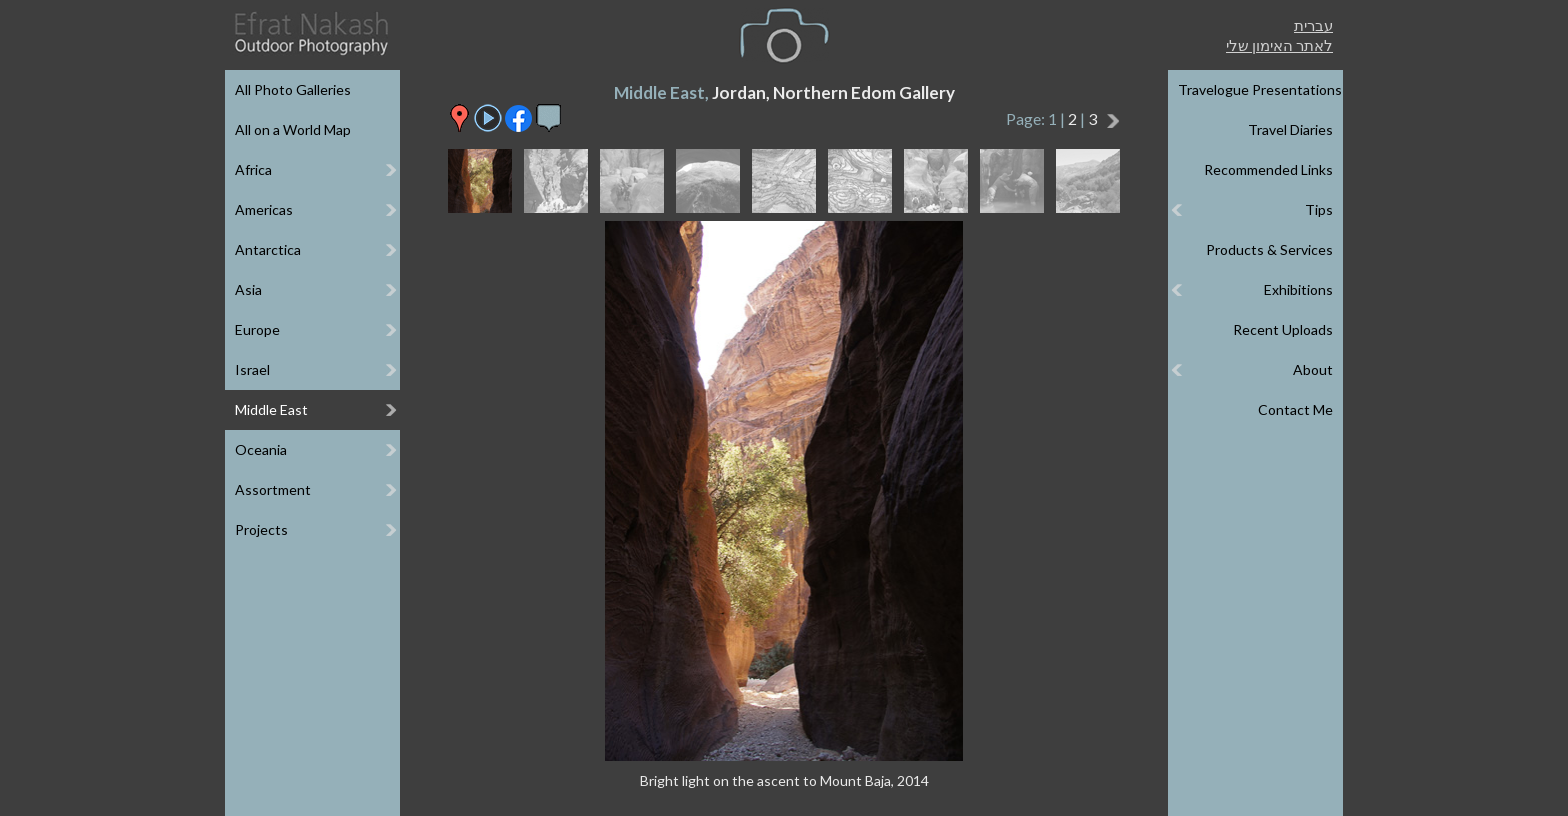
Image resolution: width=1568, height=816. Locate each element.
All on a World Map (293, 129)
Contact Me (1295, 409)
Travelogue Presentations (1260, 89)
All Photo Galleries (293, 89)
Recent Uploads (1283, 329)
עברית (1313, 25)
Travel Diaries (1290, 129)
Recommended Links (1268, 169)
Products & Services (1269, 249)
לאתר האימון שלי (1279, 45)
